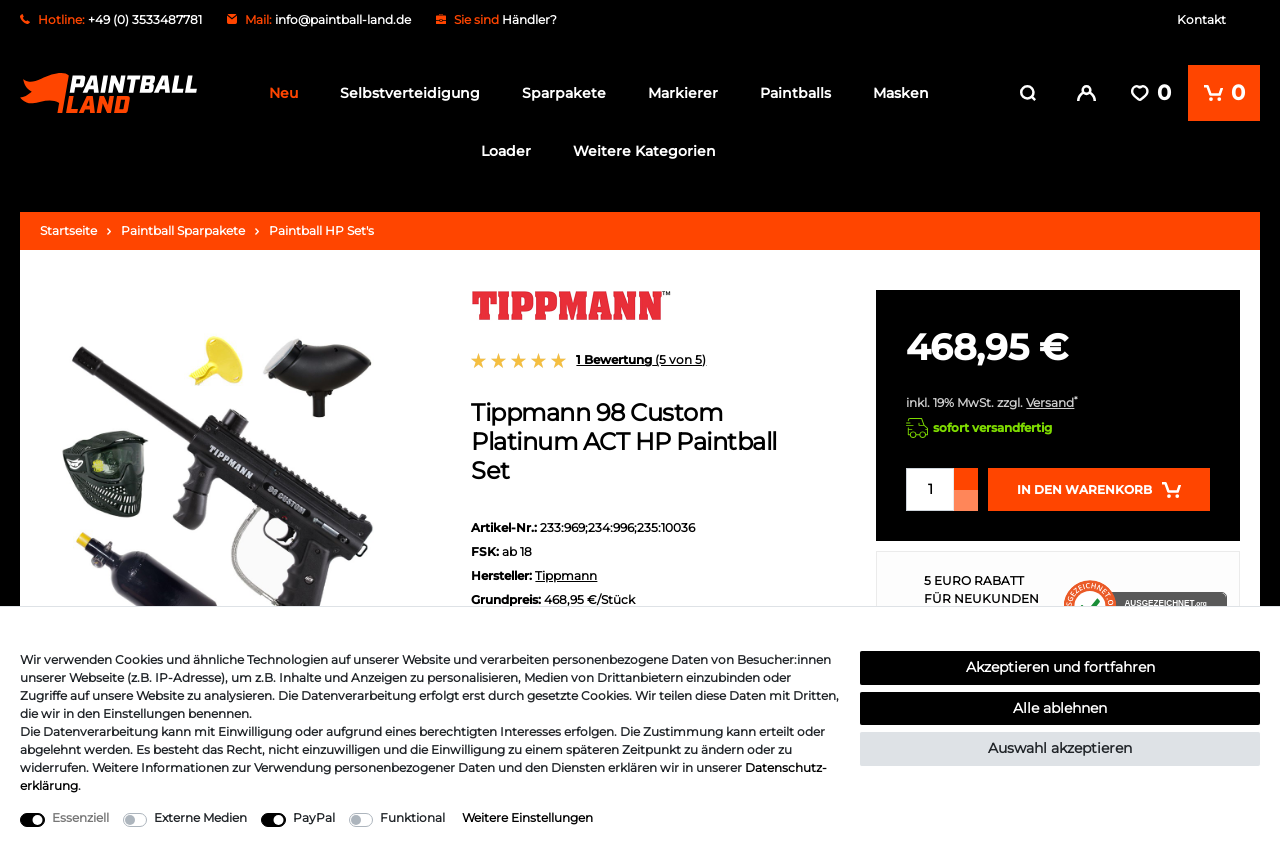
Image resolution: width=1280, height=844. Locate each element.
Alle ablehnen (1060, 708)
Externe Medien (200, 817)
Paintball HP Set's (321, 228)
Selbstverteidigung (410, 93)
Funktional (412, 817)
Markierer (683, 93)
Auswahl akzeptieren (1060, 748)
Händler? (529, 19)
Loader (506, 151)
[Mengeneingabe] (930, 487)
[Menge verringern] (966, 498)
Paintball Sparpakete (183, 228)
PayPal (314, 817)
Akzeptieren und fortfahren (1060, 667)
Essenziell (80, 817)
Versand (1050, 400)
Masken (901, 93)
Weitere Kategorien (644, 151)
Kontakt (1201, 19)
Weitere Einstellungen (527, 817)
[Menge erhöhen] (966, 477)
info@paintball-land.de (343, 19)
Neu (283, 93)
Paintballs (795, 93)
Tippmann (566, 572)
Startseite (68, 228)
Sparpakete (564, 93)
